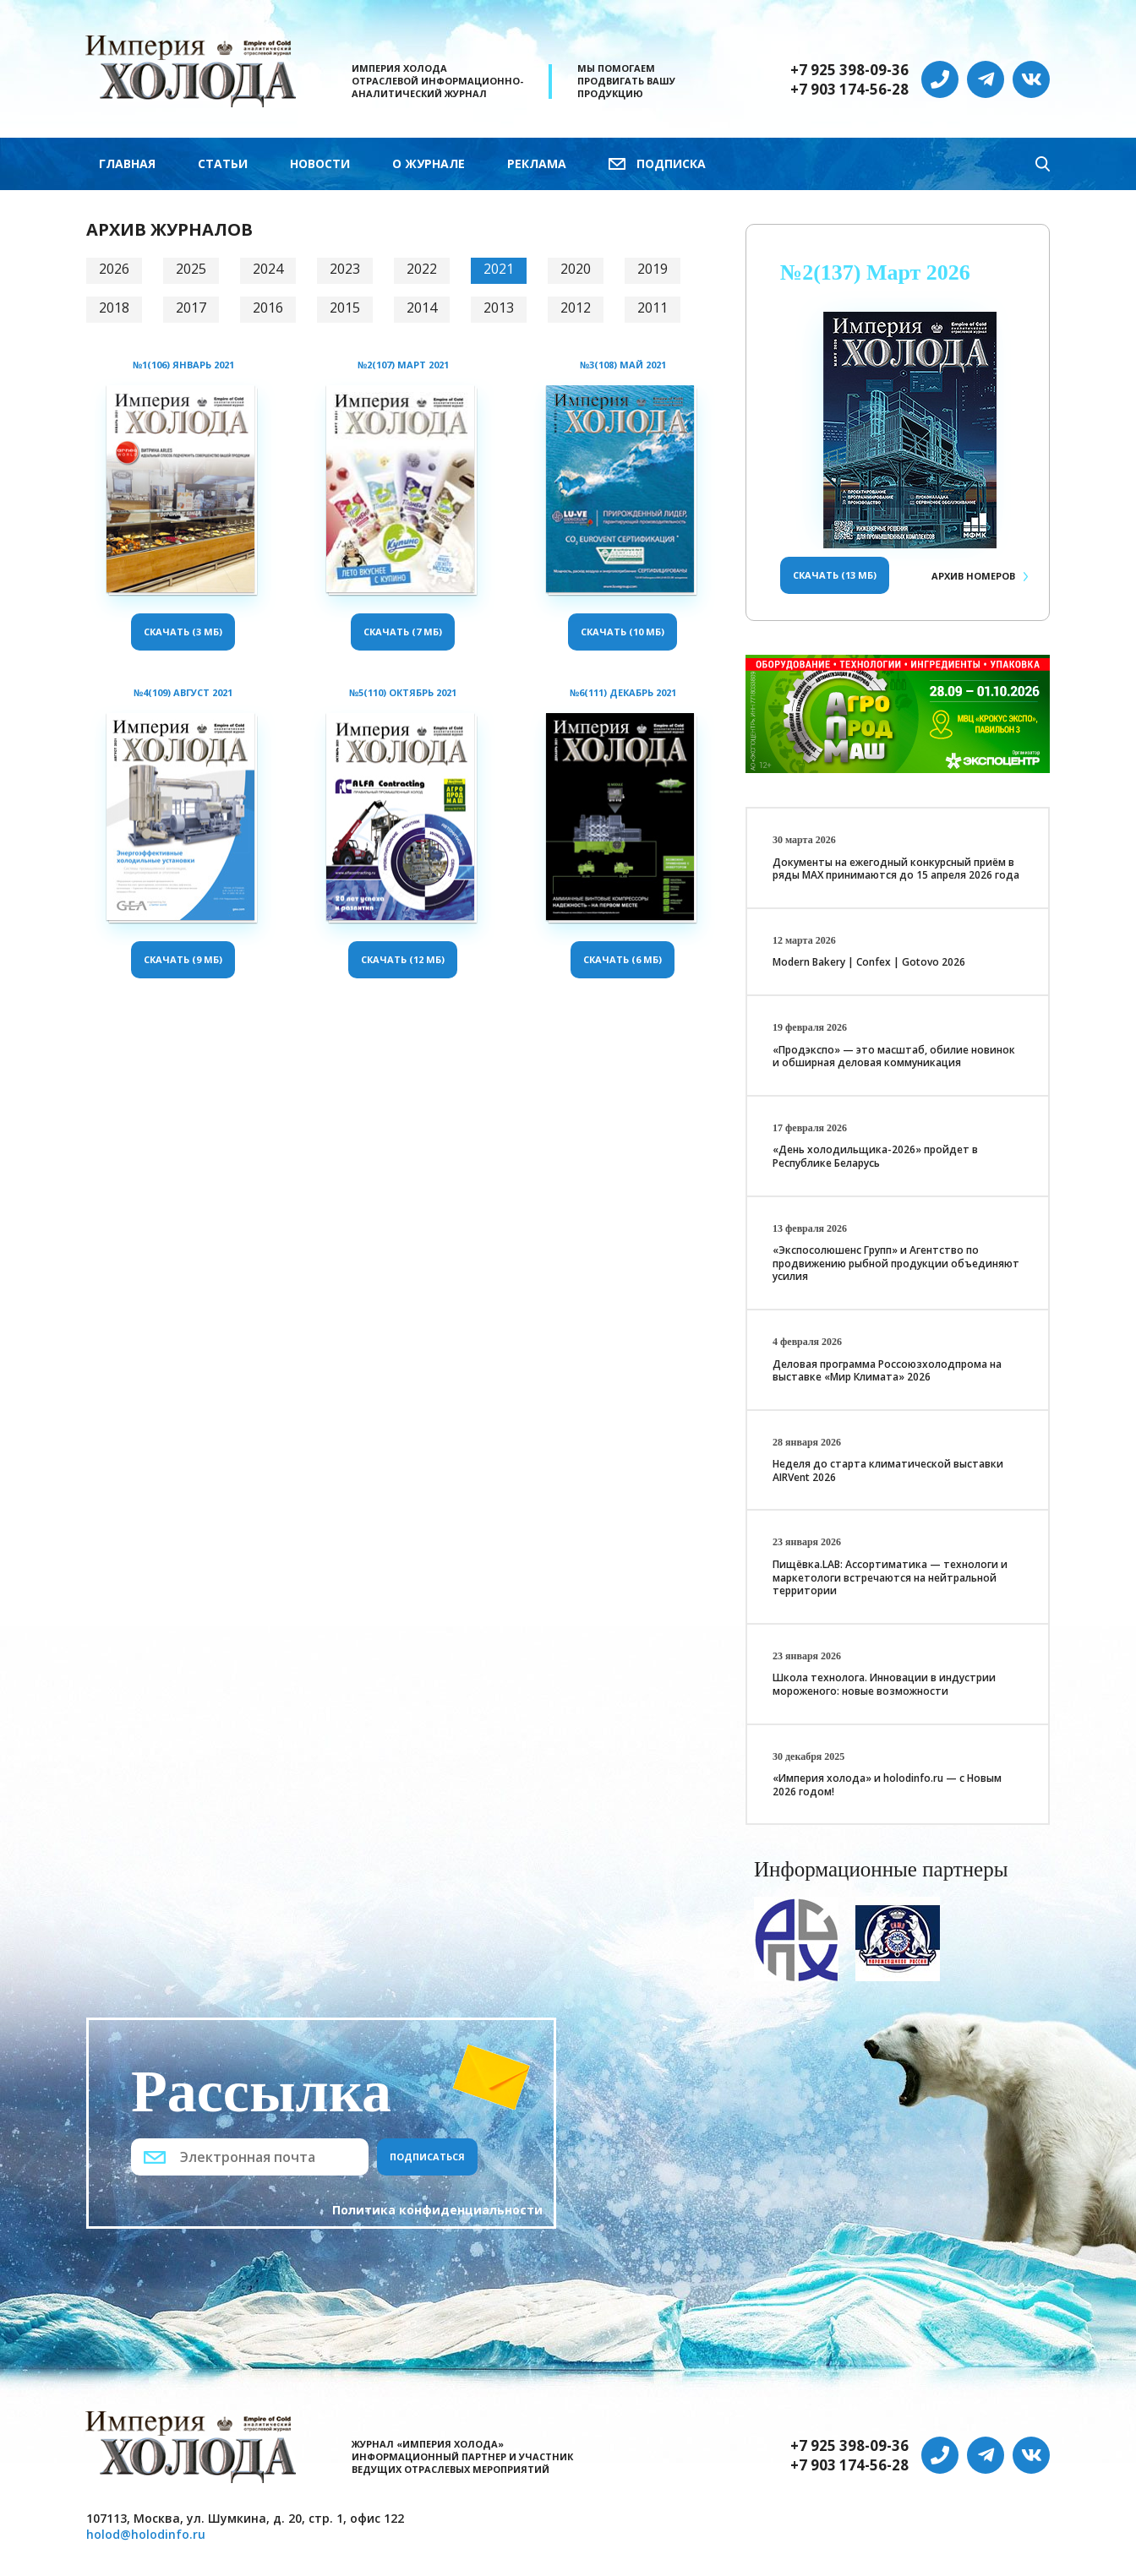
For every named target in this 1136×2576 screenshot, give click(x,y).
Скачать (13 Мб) (835, 575)
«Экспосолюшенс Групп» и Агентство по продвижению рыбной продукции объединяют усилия (896, 1263)
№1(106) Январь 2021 (183, 364)
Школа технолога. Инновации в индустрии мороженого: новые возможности (884, 1684)
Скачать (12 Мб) (403, 959)
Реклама (536, 163)
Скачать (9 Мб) (183, 959)
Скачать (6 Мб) (622, 959)
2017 (191, 307)
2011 (652, 307)
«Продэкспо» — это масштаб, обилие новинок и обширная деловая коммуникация (894, 1056)
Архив (973, 575)
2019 (652, 268)
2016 (268, 307)
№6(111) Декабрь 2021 (623, 692)
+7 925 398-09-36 (849, 70)
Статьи (223, 163)
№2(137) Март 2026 (875, 272)
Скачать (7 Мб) (402, 631)
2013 (498, 307)
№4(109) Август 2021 (183, 692)
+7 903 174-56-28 (849, 89)
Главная (127, 163)
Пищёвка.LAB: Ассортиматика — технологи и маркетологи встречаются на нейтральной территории (890, 1577)
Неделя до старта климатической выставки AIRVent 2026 (888, 1470)
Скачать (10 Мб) (622, 631)
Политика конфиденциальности (437, 2210)
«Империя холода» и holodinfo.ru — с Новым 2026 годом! (887, 1785)
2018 (114, 307)
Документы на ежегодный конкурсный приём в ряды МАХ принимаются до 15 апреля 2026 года (896, 869)
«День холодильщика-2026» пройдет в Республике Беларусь (875, 1156)
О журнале (428, 163)
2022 (422, 268)
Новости (320, 163)
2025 (191, 268)
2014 (422, 307)
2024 (268, 268)
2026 (114, 268)
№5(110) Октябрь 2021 (402, 692)
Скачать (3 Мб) (183, 631)
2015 (345, 307)
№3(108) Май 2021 (623, 364)
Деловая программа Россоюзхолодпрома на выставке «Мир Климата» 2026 (887, 1371)
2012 (575, 307)
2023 (345, 268)
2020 (575, 268)
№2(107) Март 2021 (403, 364)
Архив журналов (169, 229)
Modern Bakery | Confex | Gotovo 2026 (869, 962)
